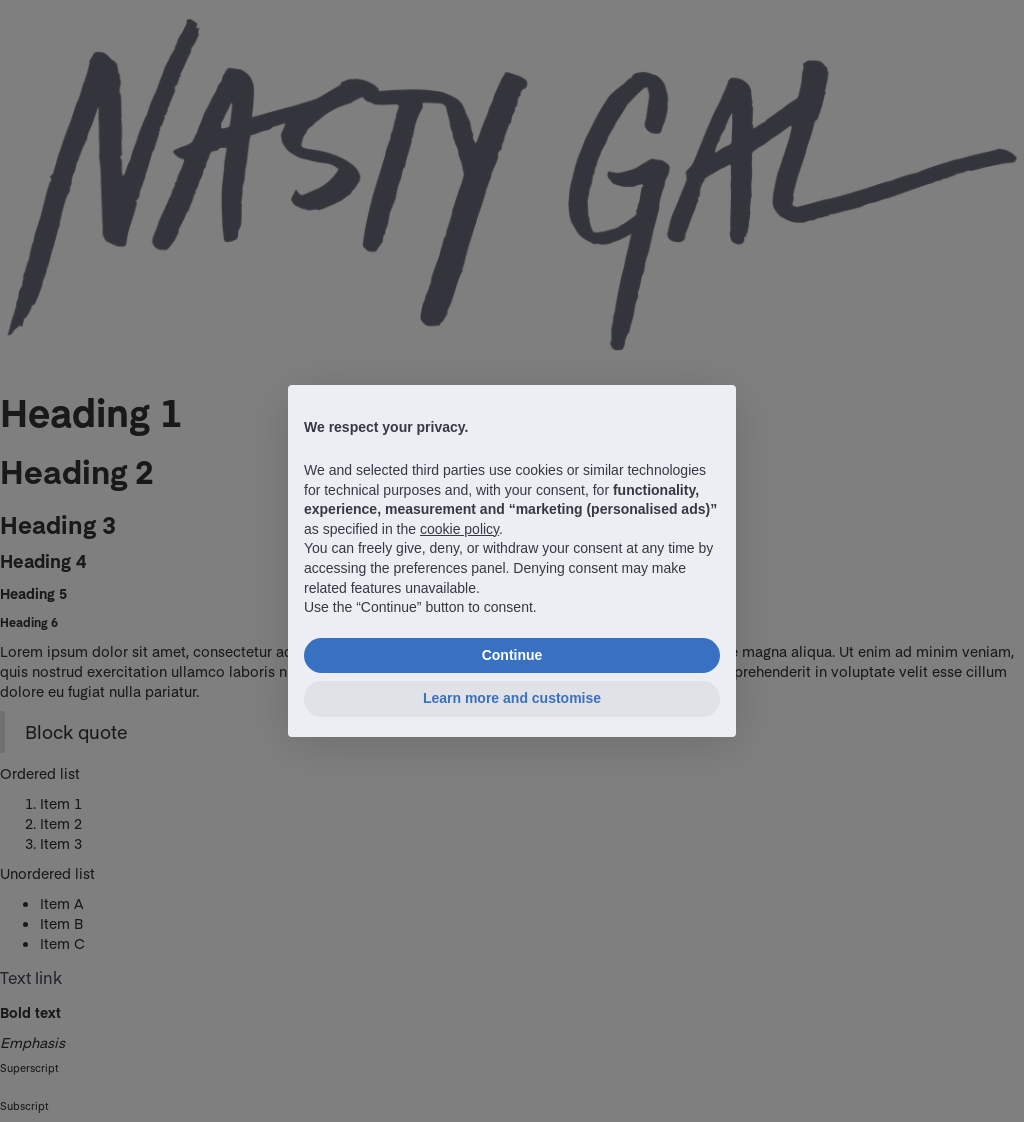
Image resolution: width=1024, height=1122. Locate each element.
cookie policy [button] (459, 529)
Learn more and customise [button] (512, 698)
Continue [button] (512, 655)
